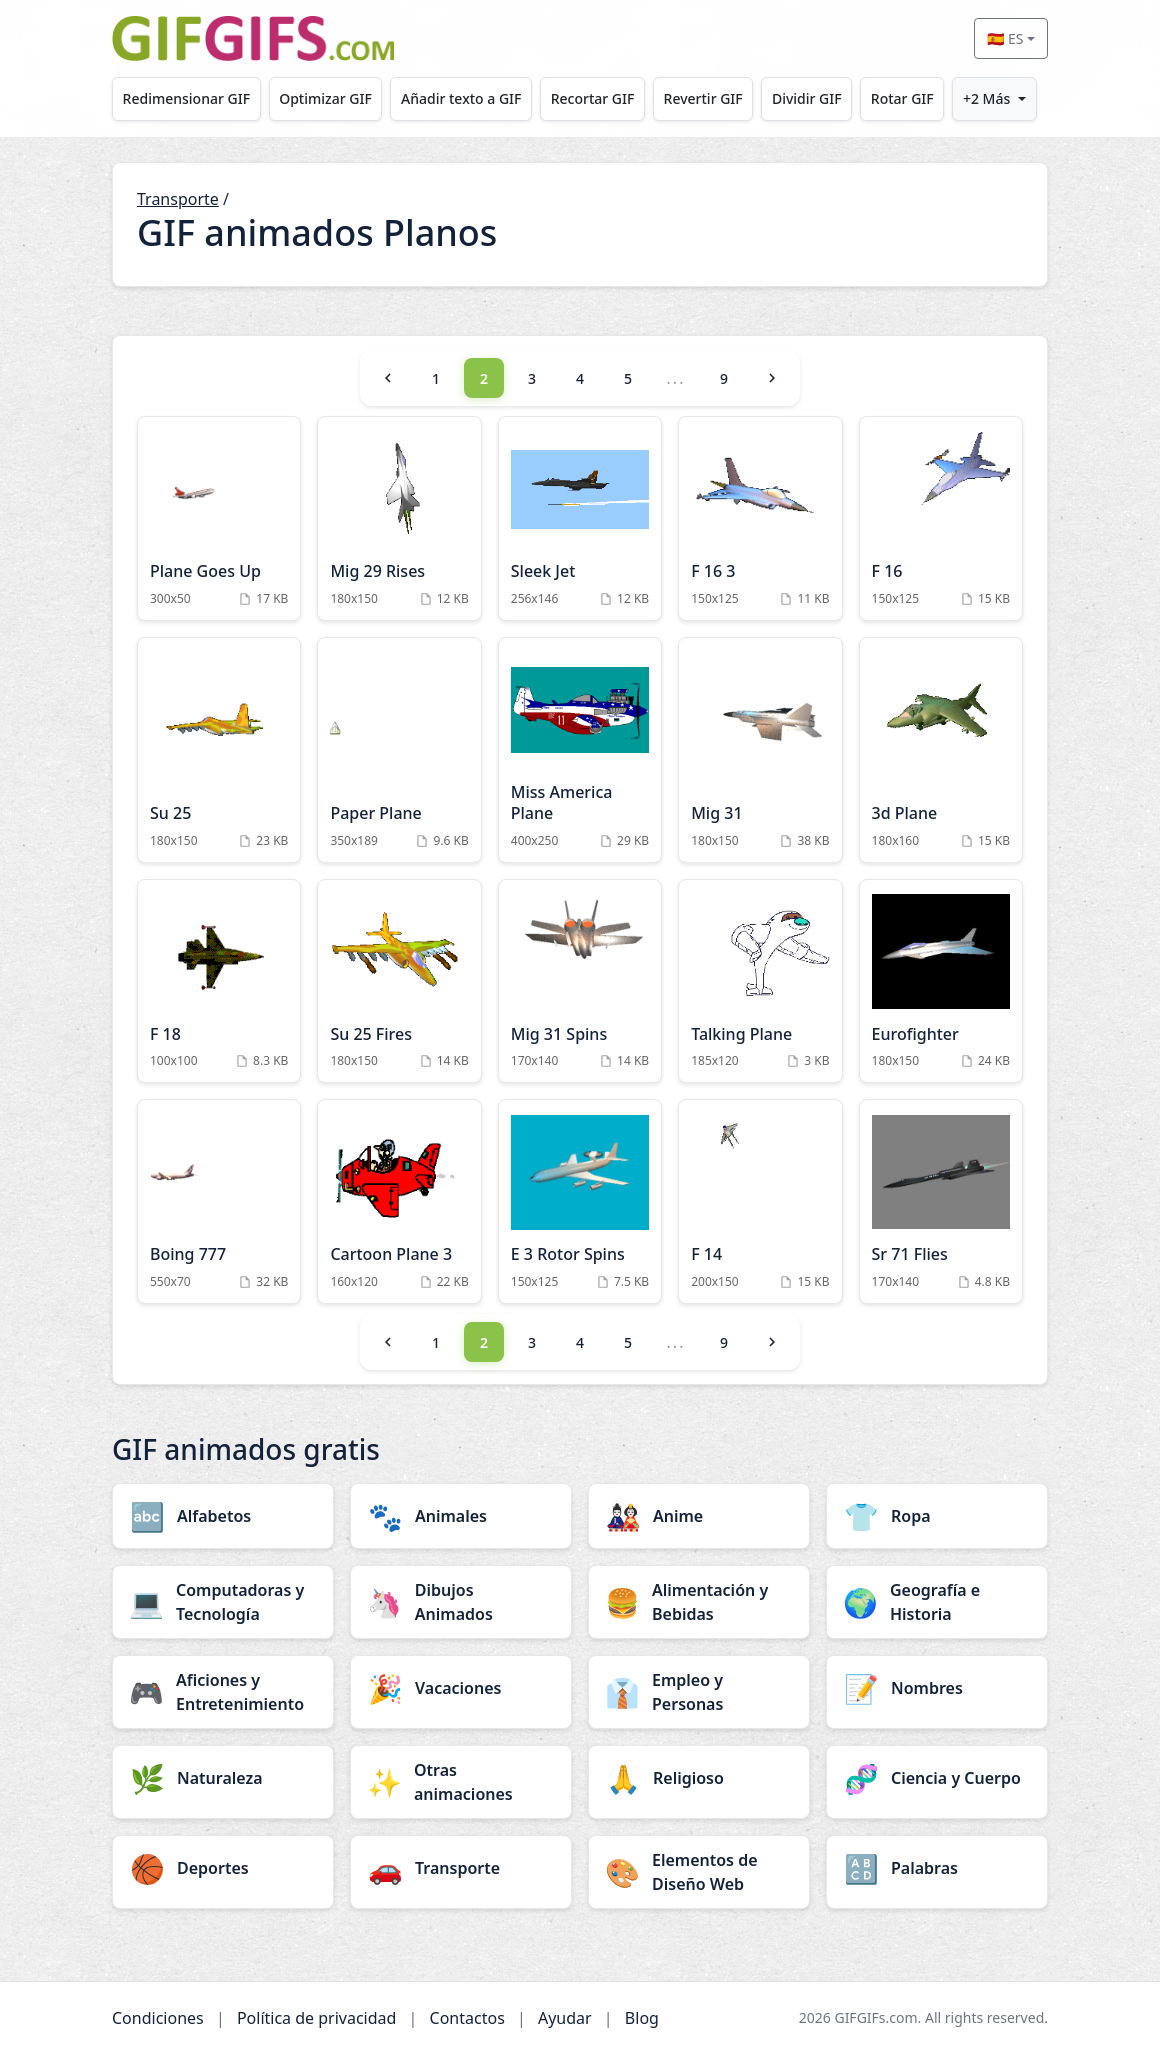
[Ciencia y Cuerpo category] (937, 1778)
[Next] (772, 378)
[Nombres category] (937, 1688)
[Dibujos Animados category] (461, 1602)
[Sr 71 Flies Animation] (941, 1201)
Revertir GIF (703, 98)
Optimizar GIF (325, 98)
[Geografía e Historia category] (937, 1602)
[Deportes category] (223, 1868)
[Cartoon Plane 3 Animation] (399, 1201)
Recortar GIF (593, 98)
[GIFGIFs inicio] (253, 38)
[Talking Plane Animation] (760, 981)
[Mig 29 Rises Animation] (399, 518)
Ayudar (565, 2018)
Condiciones (158, 2018)
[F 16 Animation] (941, 518)
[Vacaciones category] (461, 1688)
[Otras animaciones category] (461, 1782)
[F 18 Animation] (219, 981)
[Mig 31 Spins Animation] (580, 981)
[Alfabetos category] (223, 1516)
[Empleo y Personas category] (699, 1692)
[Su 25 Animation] (219, 750)
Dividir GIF (807, 98)
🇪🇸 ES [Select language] (1005, 38)
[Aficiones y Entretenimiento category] (223, 1692)
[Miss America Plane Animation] (580, 750)
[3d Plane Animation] (941, 750)
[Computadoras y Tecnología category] (223, 1602)
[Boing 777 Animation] (219, 1201)
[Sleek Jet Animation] (580, 518)
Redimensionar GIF (186, 98)
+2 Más (986, 98)
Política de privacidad (317, 2018)
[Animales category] (461, 1516)
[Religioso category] (699, 1778)
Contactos (467, 2018)
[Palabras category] (937, 1868)
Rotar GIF (902, 98)
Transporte (178, 199)
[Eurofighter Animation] (941, 981)
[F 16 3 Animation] (760, 518)
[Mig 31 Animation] (760, 750)
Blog (642, 2018)
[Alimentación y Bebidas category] (699, 1602)
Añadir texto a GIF (461, 98)
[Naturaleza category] (223, 1778)
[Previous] (388, 378)
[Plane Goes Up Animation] (219, 518)
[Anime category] (699, 1516)
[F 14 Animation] (760, 1201)
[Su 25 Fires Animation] (399, 981)
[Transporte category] (461, 1868)
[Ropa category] (937, 1516)
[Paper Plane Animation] (399, 750)
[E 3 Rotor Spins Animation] (580, 1201)
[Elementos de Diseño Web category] (699, 1872)
